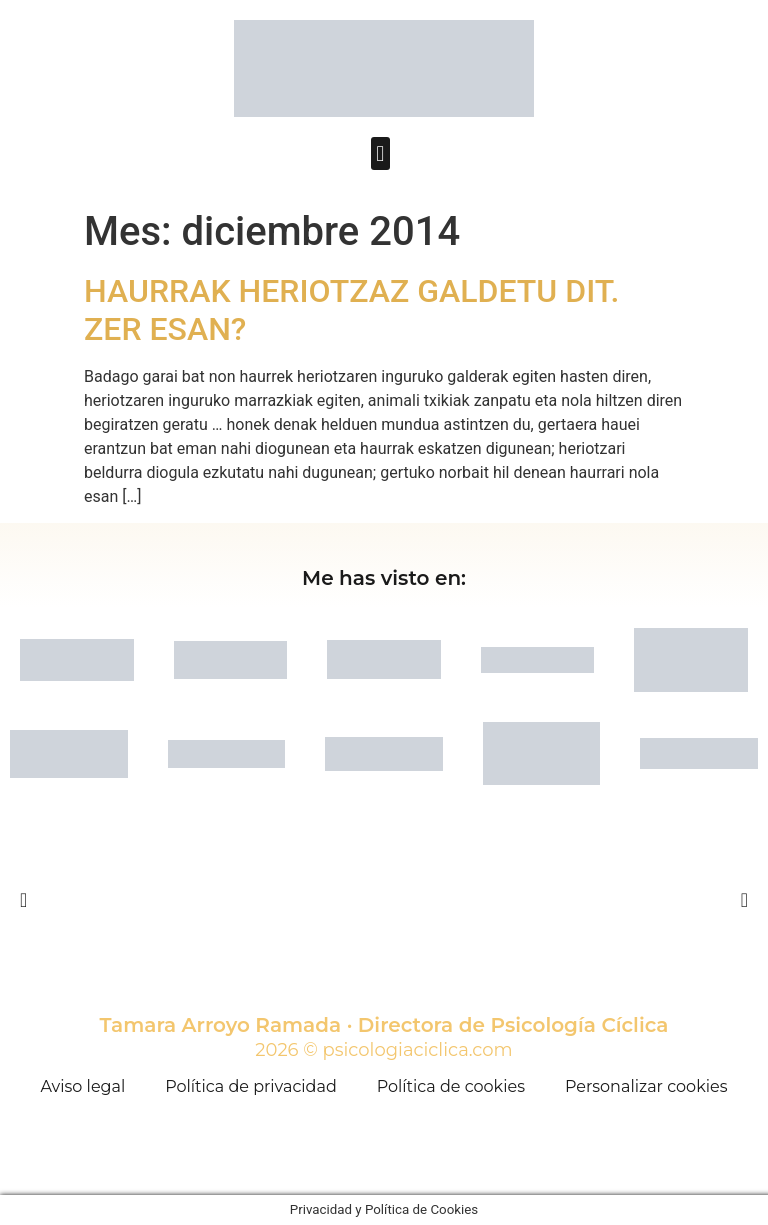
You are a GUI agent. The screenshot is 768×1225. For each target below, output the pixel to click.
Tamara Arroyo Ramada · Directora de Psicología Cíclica (384, 1025)
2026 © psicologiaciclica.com (383, 1050)
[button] (380, 153)
